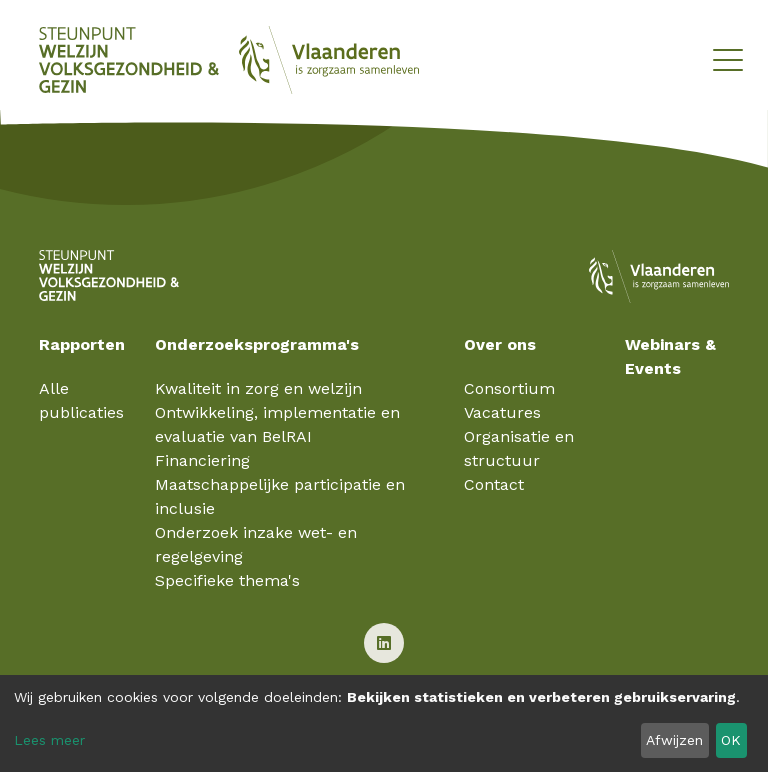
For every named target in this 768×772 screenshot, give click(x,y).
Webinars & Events (670, 356)
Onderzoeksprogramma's (257, 344)
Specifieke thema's (227, 580)
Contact (494, 484)
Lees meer (49, 740)
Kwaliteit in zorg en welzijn (258, 388)
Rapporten (82, 344)
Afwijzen (674, 740)
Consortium (509, 388)
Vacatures (502, 412)
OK (731, 740)
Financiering (202, 460)
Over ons (500, 344)
